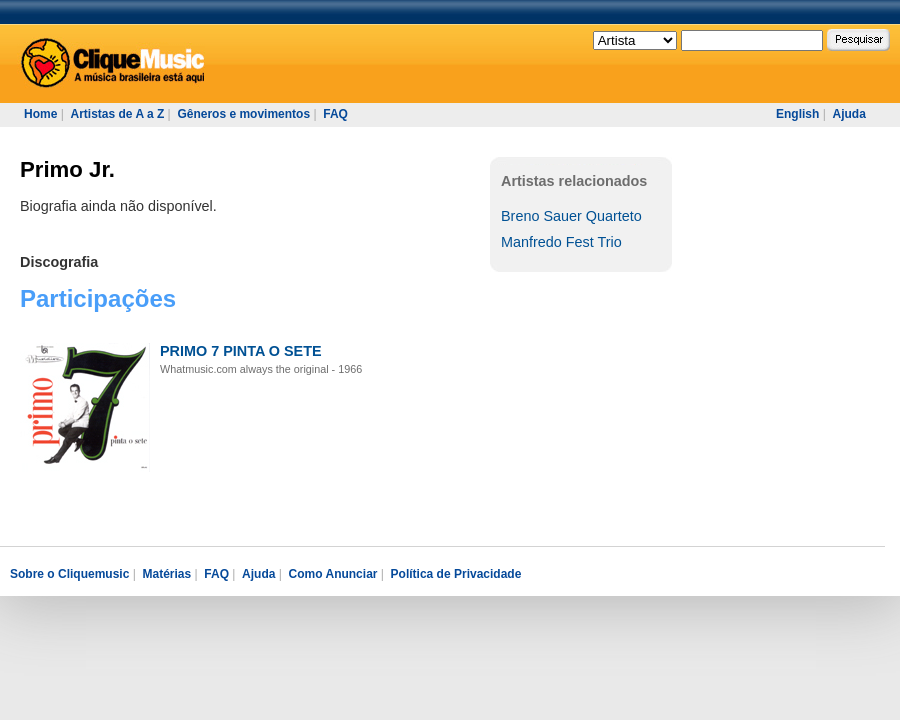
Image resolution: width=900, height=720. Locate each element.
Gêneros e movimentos (243, 114)
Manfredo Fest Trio (561, 242)
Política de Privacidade (456, 574)
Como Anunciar (333, 574)
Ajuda (848, 114)
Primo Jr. (67, 169)
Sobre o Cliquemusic (69, 574)
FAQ (335, 114)
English (797, 114)
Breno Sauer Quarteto (571, 216)
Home (40, 114)
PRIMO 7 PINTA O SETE (241, 351)
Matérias (166, 574)
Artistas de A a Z (117, 114)
